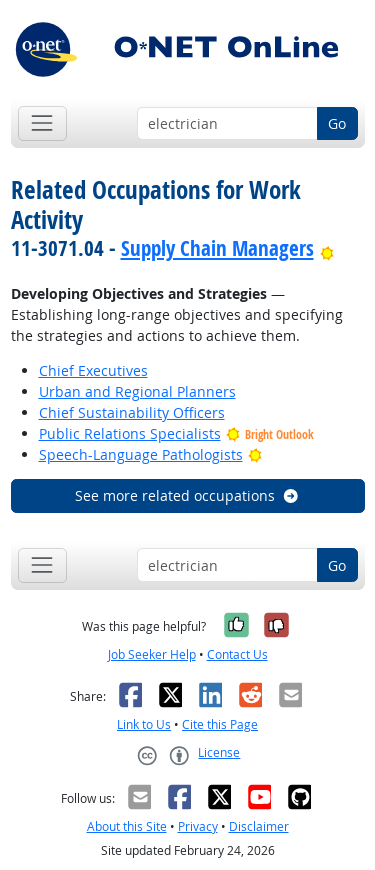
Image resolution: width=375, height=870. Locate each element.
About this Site (127, 826)
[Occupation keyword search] (227, 124)
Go (337, 123)
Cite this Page (220, 724)
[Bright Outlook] (327, 248)
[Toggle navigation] (42, 123)
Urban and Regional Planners (137, 391)
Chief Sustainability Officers (132, 412)
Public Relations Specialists (130, 433)
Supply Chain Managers (217, 248)
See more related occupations (187, 495)
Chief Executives (93, 370)
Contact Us (237, 654)
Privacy (198, 826)
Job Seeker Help (152, 654)
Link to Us (144, 724)
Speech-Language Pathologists (141, 454)
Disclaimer (259, 826)
